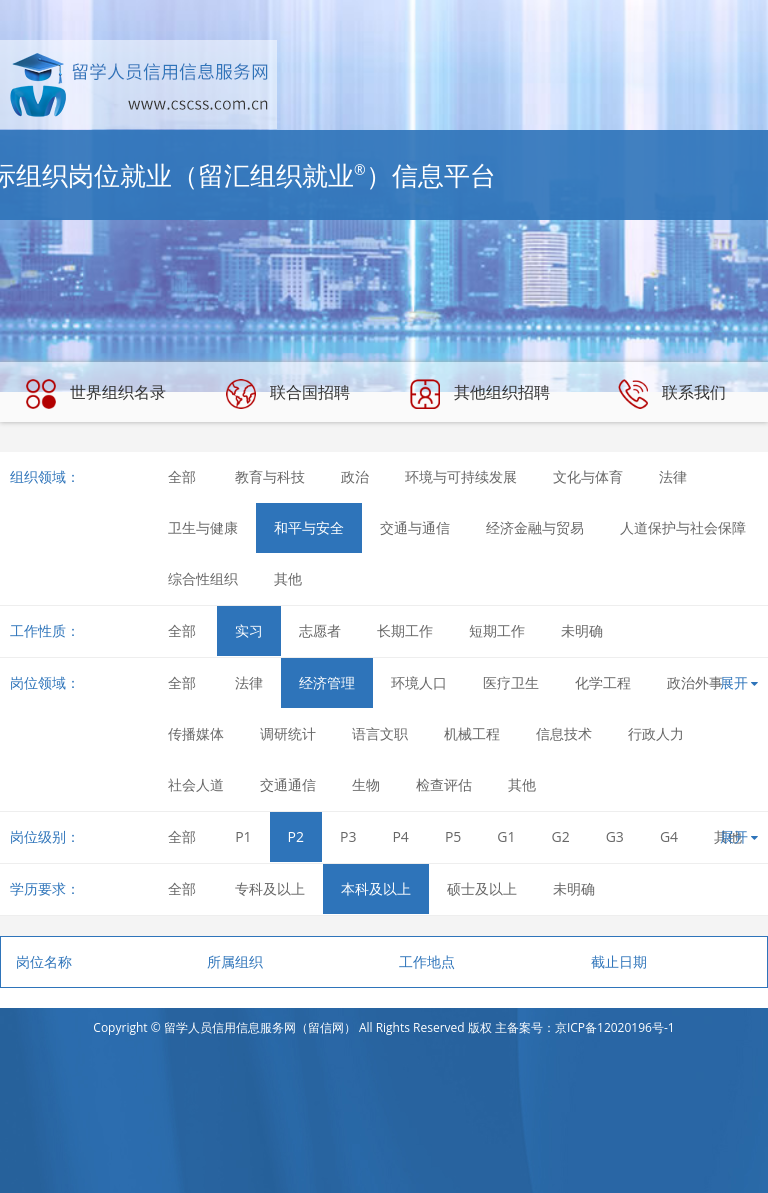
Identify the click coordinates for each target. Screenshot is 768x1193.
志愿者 (320, 630)
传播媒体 (196, 733)
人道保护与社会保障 (683, 527)
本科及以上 (376, 888)
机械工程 (472, 733)
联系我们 (672, 394)
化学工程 (603, 682)
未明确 (582, 630)
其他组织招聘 (480, 394)
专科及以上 (270, 888)
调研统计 (288, 733)
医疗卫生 (511, 682)
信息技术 (564, 733)
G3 (615, 836)
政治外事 (695, 682)
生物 (366, 784)
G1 (506, 836)
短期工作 (497, 630)
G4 (669, 836)
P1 (243, 836)
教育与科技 (270, 476)
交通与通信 (415, 527)
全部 (182, 476)
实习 (249, 630)
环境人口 (419, 682)
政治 (355, 476)
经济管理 (327, 682)
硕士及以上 (482, 888)
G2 (561, 836)
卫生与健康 (203, 527)
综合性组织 (203, 578)
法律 (673, 476)
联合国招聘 (288, 394)
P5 (453, 836)
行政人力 (656, 733)
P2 (296, 836)
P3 (348, 836)
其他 (288, 578)
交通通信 (288, 784)
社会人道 (196, 784)
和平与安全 (309, 527)
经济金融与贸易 (535, 527)
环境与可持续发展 (461, 476)
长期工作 (405, 630)
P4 (400, 836)
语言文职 (380, 733)
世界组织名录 (96, 394)
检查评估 (444, 784)
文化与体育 (588, 476)
